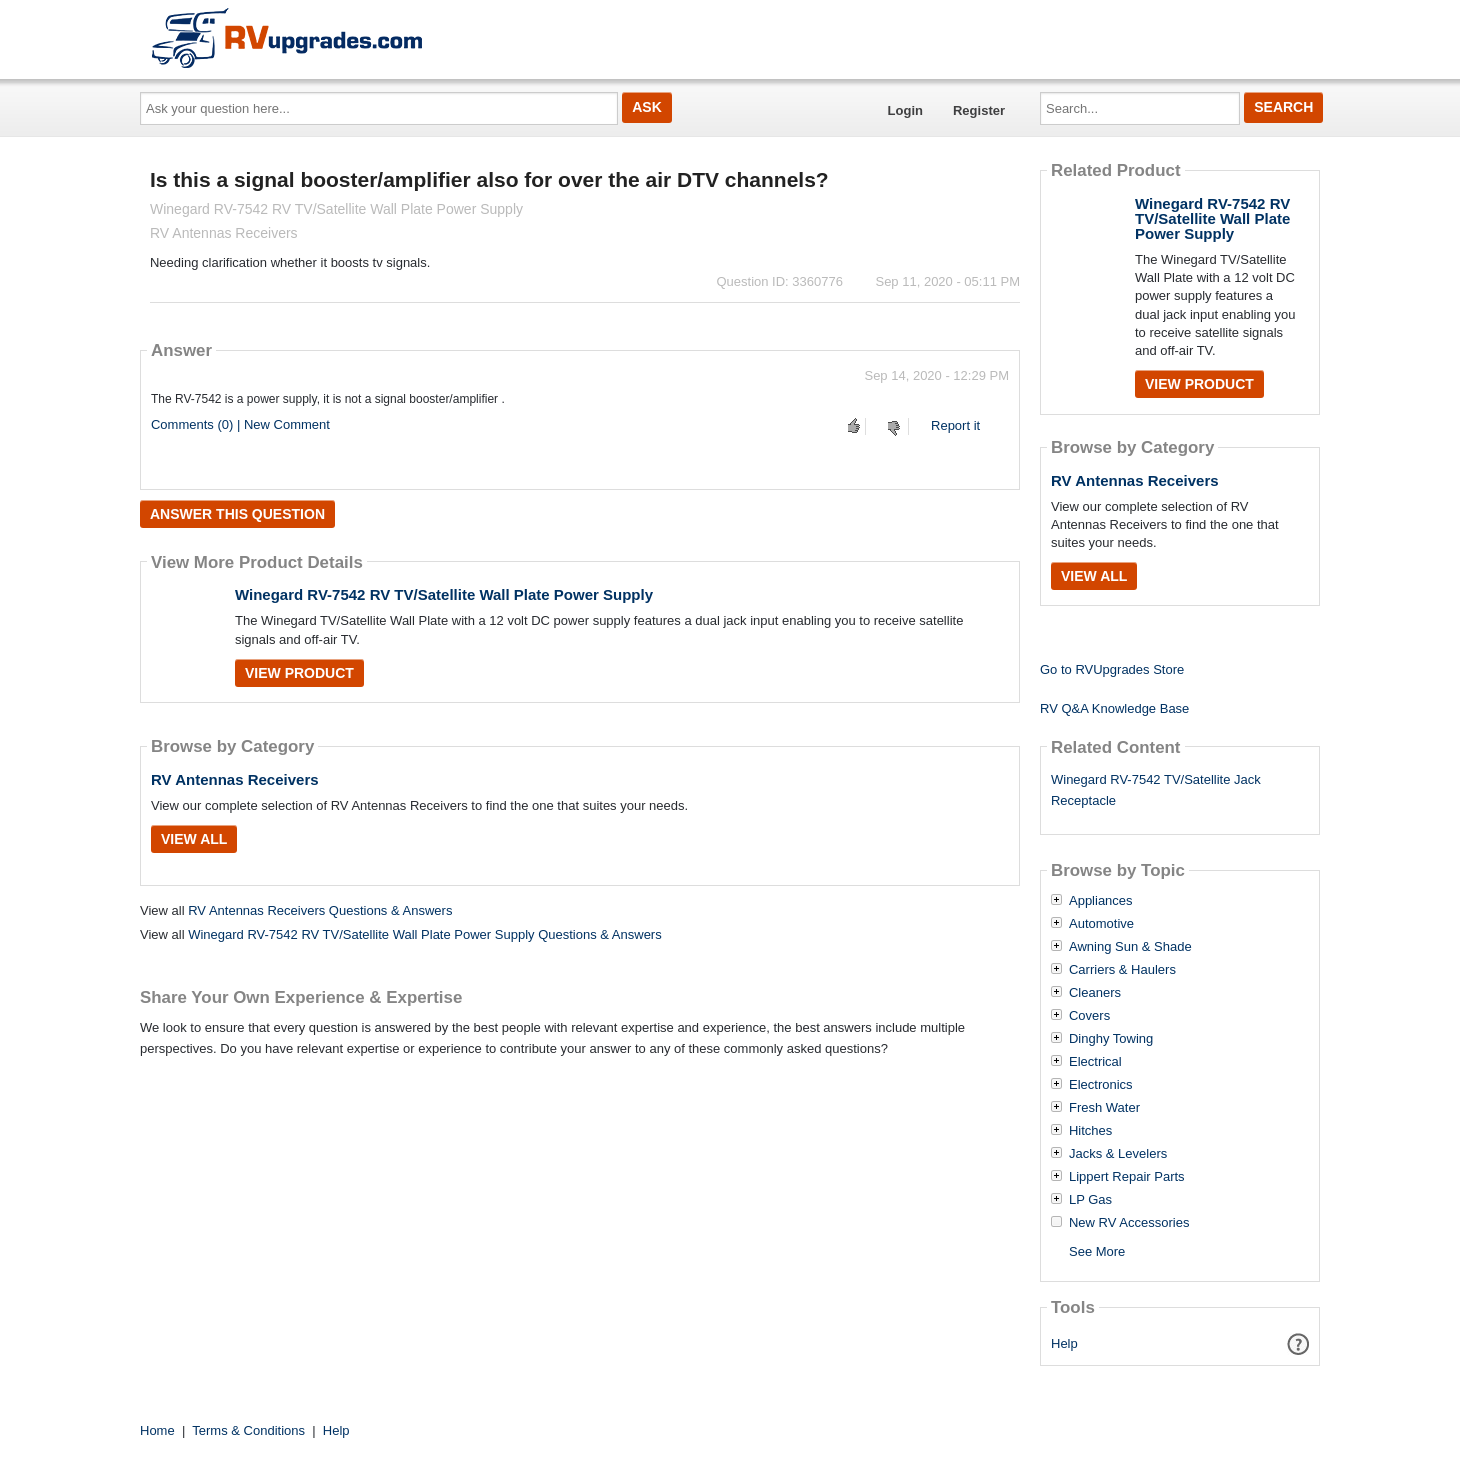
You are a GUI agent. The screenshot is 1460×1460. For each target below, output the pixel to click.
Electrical (1095, 1062)
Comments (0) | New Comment (240, 424)
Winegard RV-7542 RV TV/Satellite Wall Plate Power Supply (444, 594)
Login (905, 110)
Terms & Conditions (248, 1430)
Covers (1089, 1016)
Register (979, 110)
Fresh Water (1104, 1108)
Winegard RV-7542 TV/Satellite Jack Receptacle (1156, 790)
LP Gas (1090, 1200)
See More (1097, 1251)
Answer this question (237, 514)
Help (1064, 1343)
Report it (955, 425)
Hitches (1090, 1131)
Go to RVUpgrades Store (1112, 669)
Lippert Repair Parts (1127, 1177)
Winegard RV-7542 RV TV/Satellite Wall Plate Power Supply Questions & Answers (425, 934)
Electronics (1101, 1085)
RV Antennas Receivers (235, 779)
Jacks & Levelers (1118, 1154)
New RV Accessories (1129, 1223)
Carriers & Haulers (1122, 970)
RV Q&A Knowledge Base (1114, 708)
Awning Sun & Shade (1130, 947)
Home (157, 1430)
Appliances (1101, 901)
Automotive (1101, 924)
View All (194, 839)
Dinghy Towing (1111, 1039)
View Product (299, 673)
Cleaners (1095, 993)
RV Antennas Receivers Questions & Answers (320, 910)
